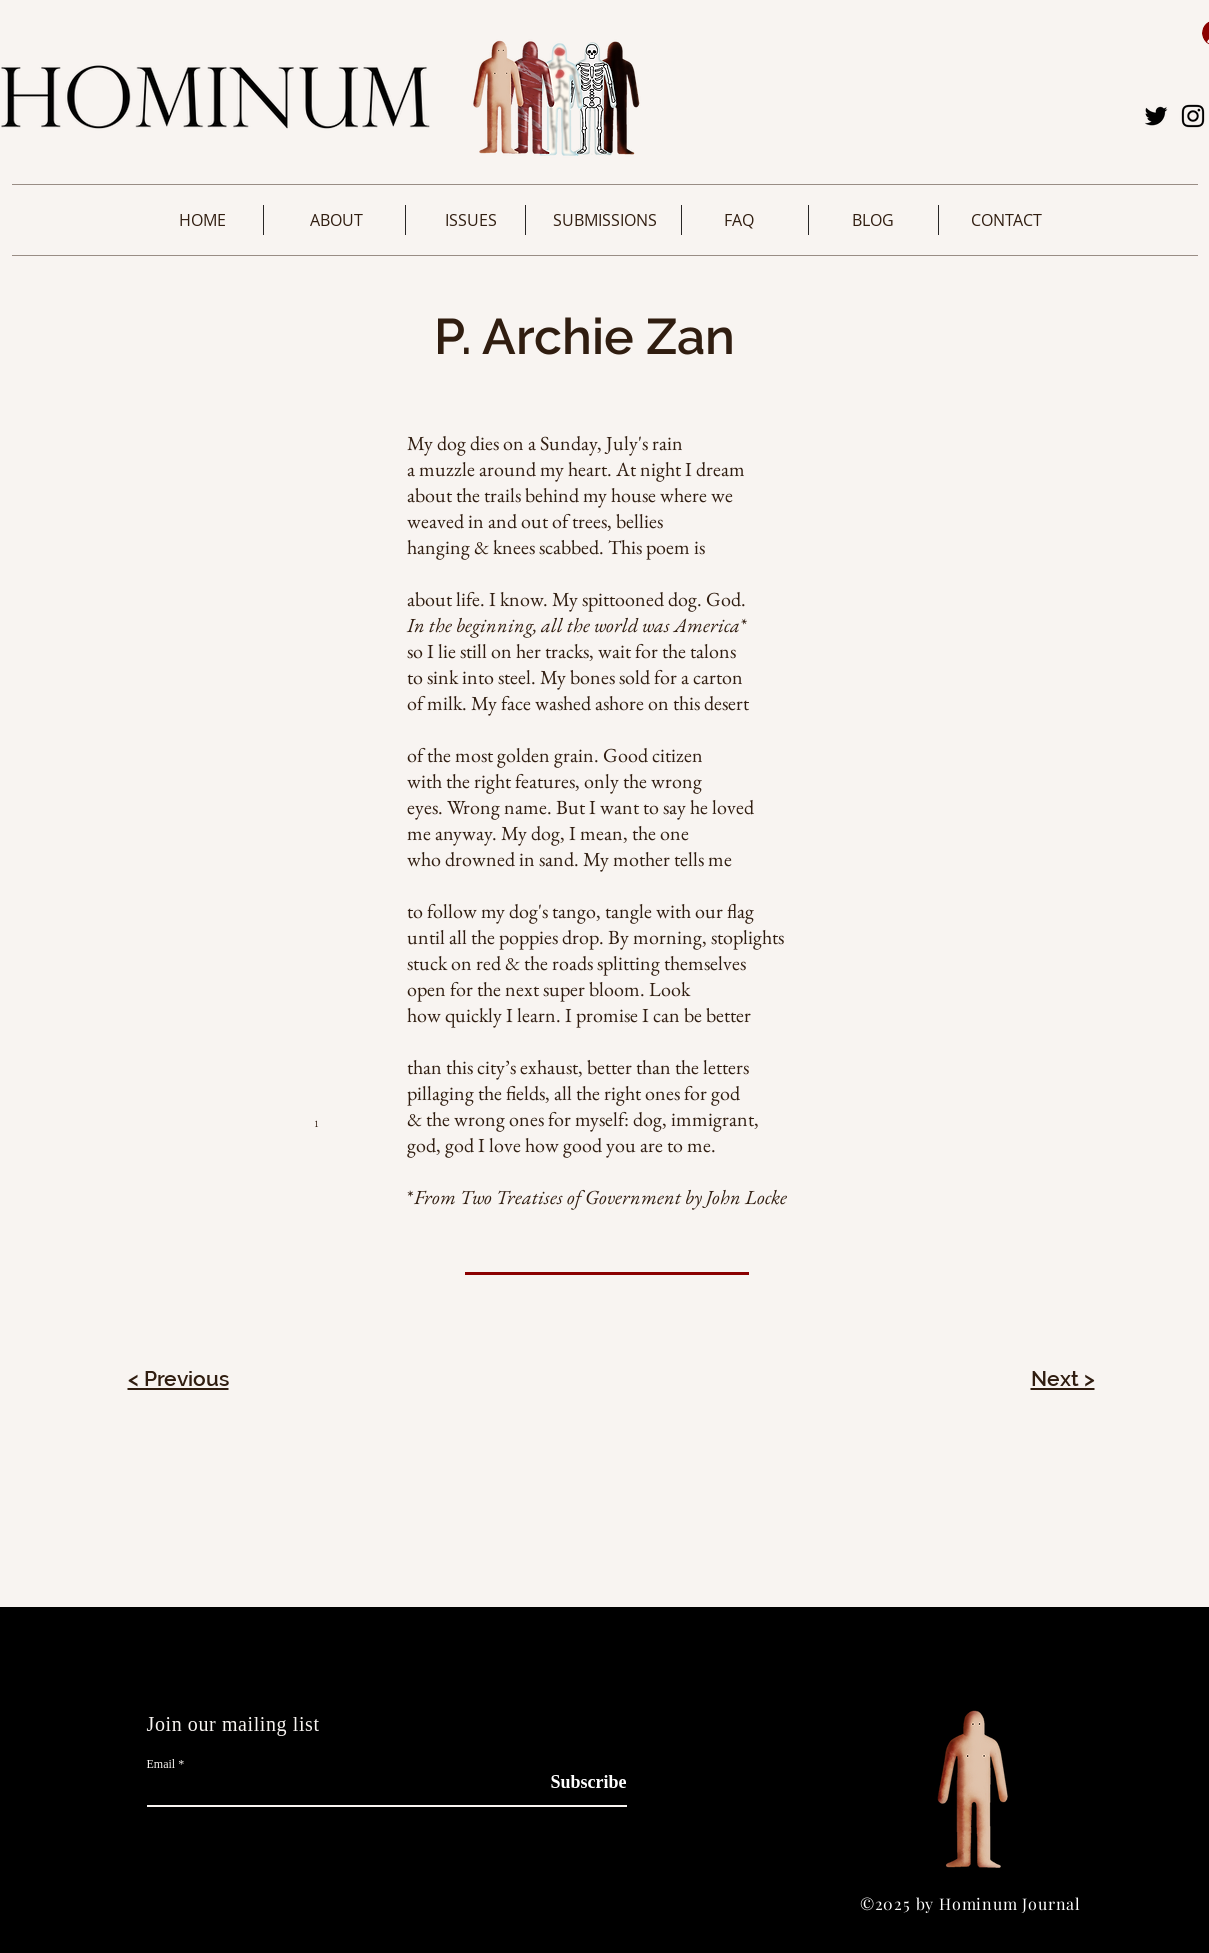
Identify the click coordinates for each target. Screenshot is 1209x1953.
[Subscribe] (576, 1782)
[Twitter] (1156, 116)
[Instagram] (1193, 116)
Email (161, 1764)
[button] (337, 220)
